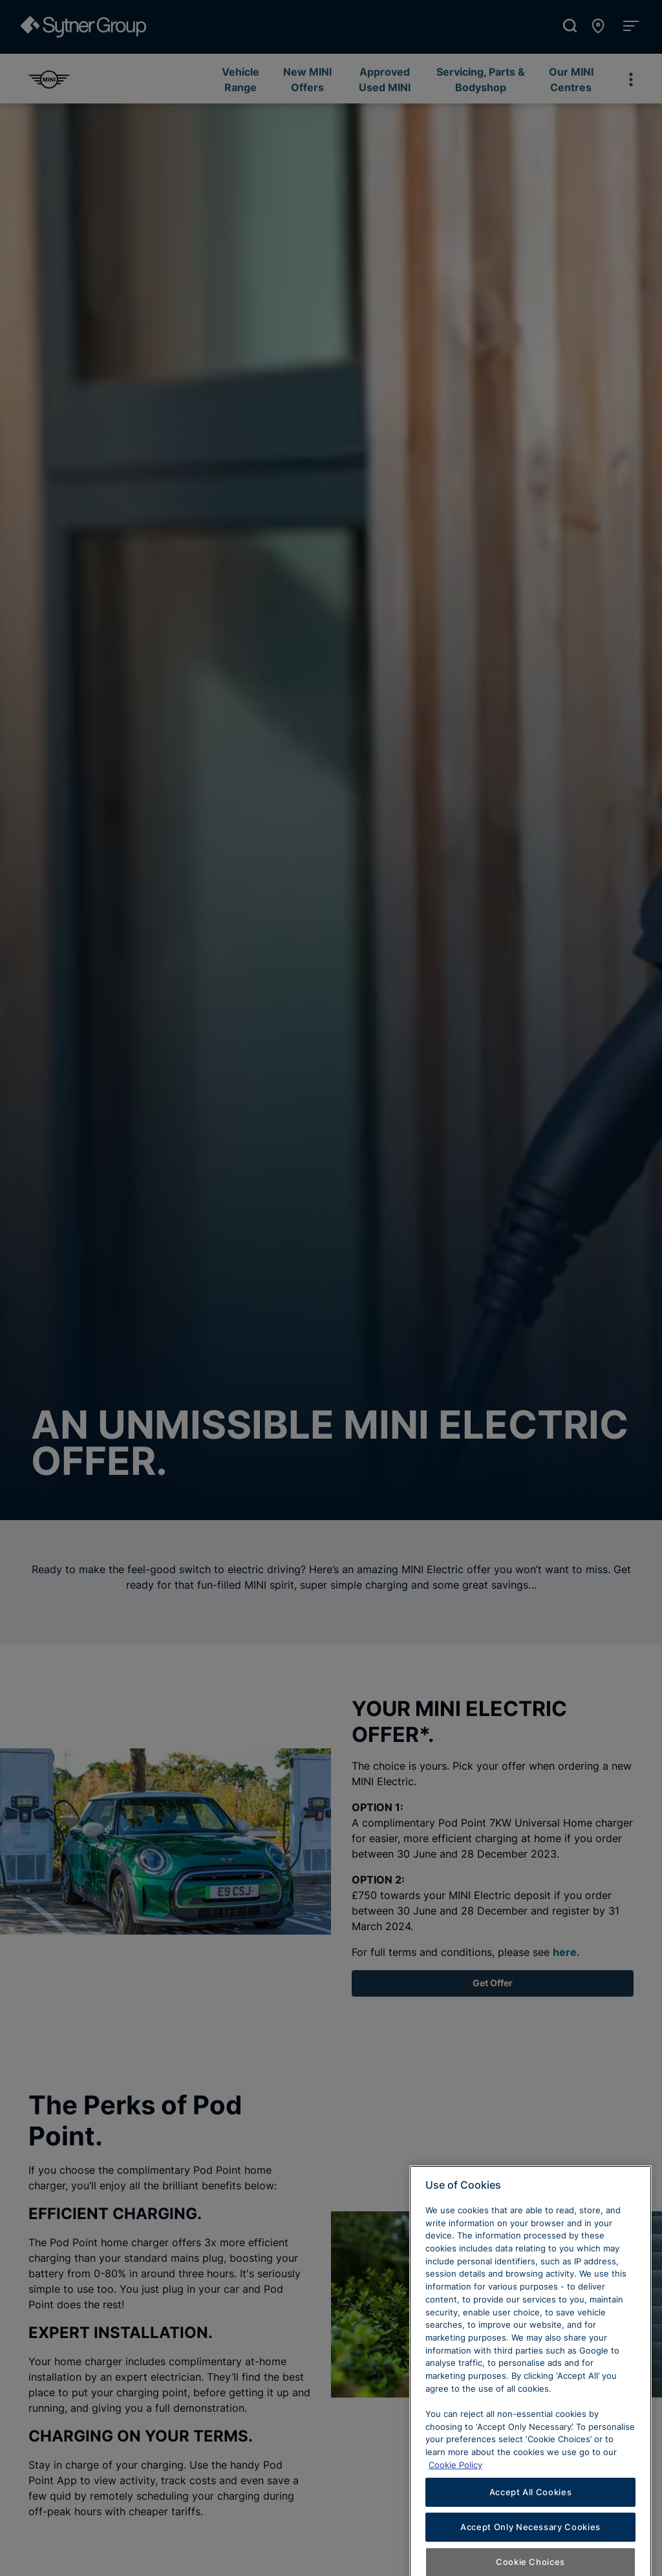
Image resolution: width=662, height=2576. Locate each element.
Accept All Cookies (530, 2543)
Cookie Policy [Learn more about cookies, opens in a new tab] (455, 2516)
